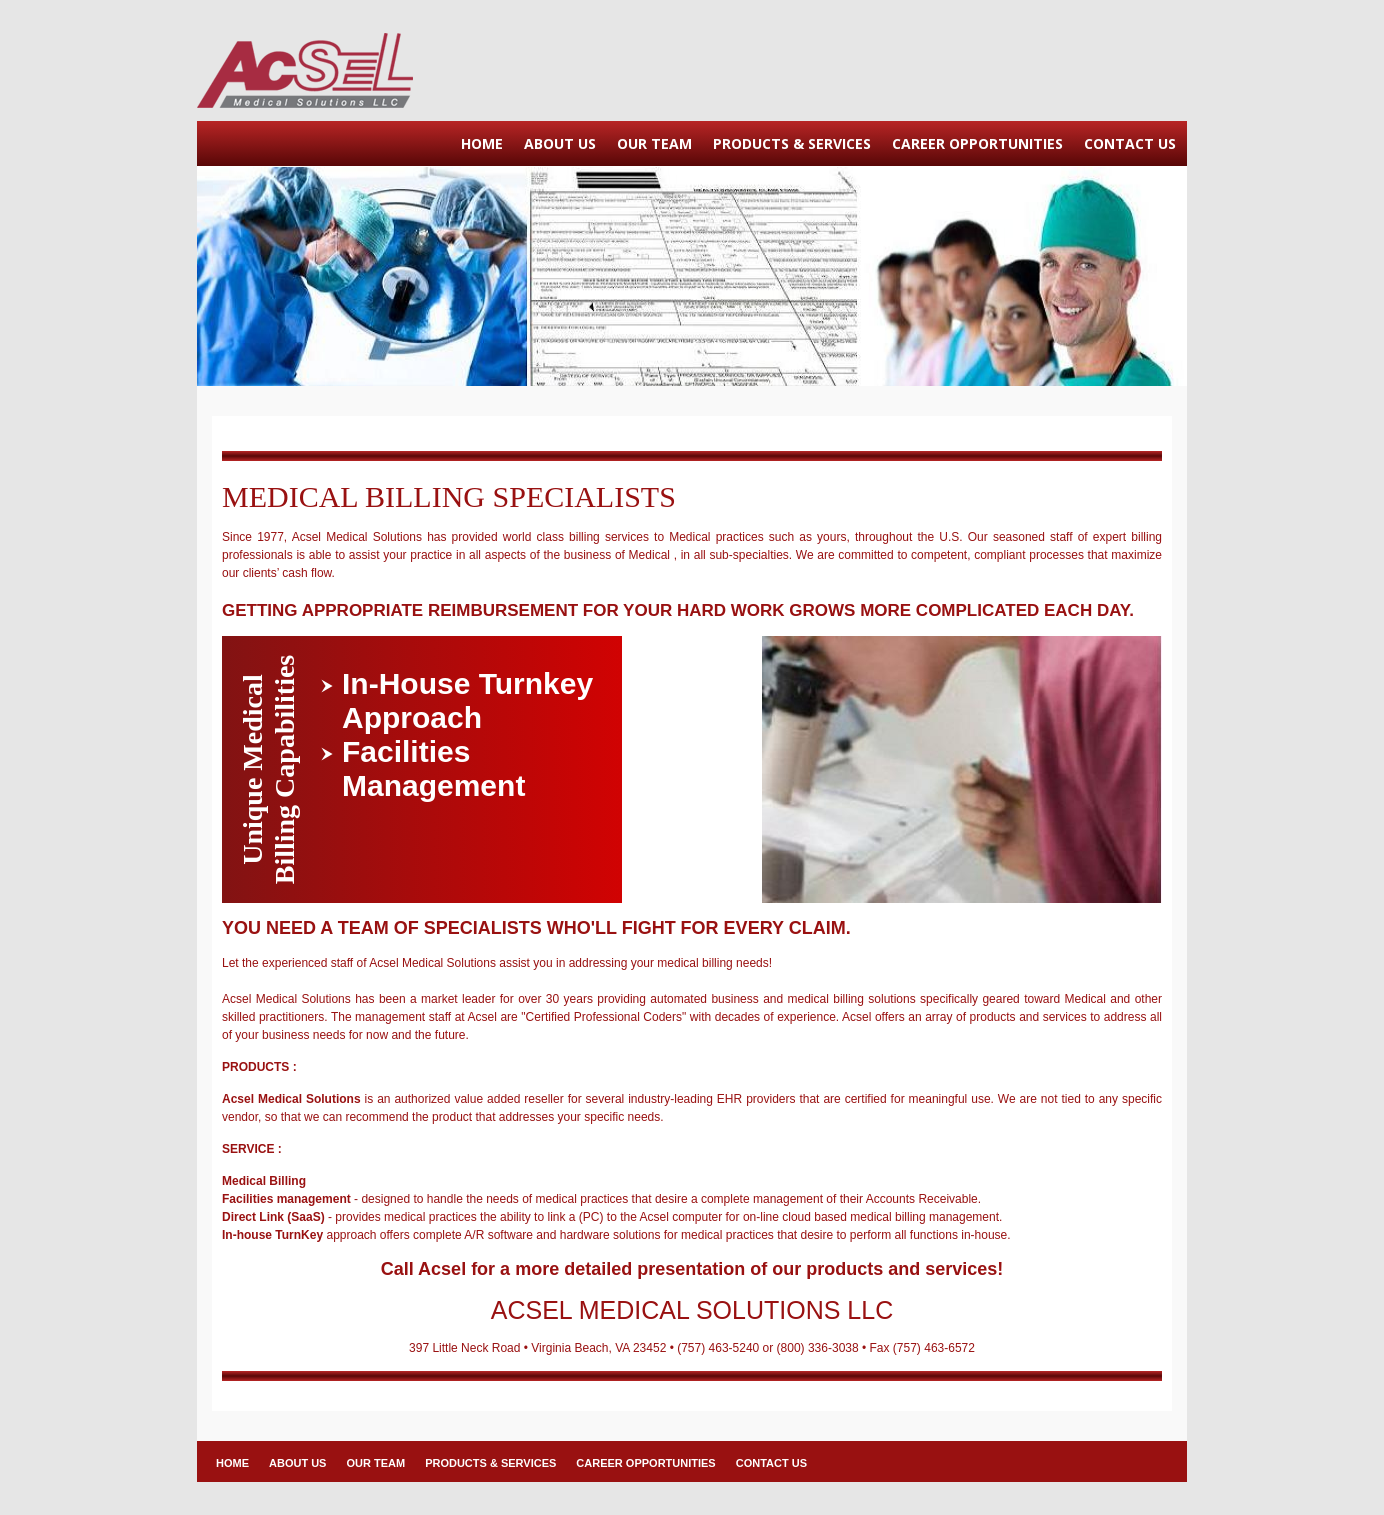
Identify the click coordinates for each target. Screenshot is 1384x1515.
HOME (482, 143)
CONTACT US (1130, 143)
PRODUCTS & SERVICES (792, 143)
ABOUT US (560, 143)
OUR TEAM (654, 143)
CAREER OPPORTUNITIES (977, 143)
